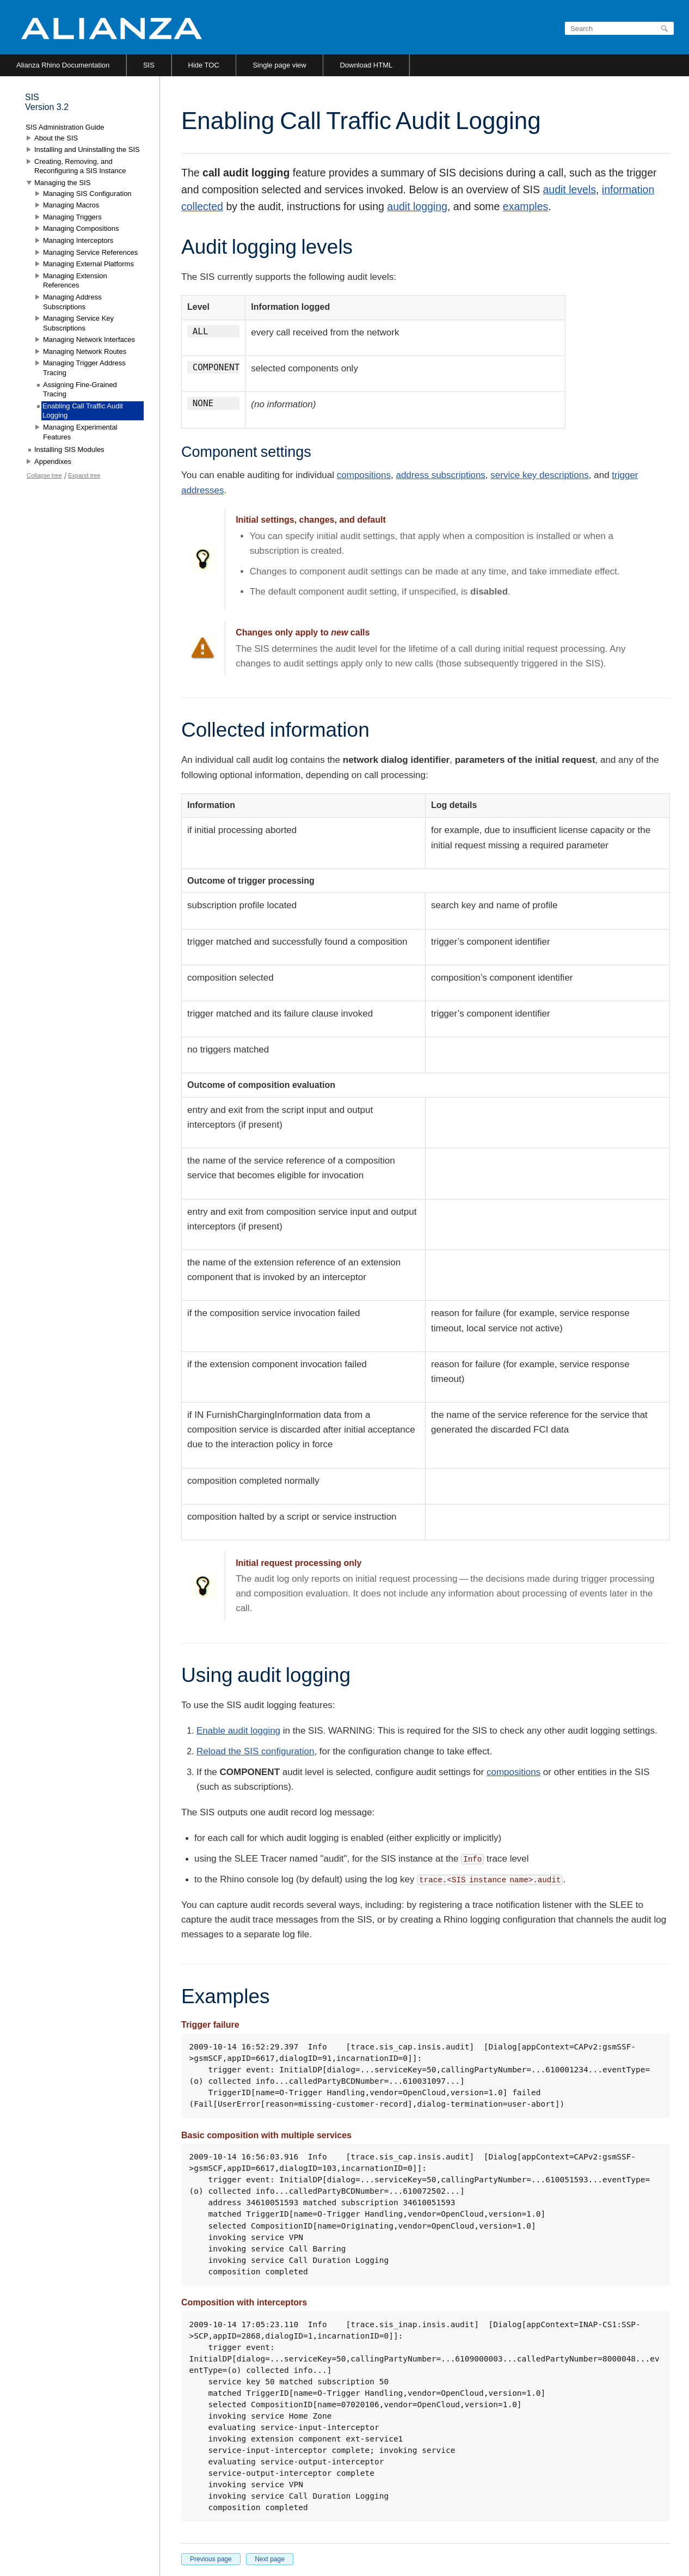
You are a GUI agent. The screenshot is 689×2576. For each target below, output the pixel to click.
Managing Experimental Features (80, 432)
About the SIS (56, 138)
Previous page (211, 2559)
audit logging (417, 206)
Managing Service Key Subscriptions (78, 323)
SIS (149, 65)
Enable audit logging (238, 1731)
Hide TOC (203, 65)
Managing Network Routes (84, 351)
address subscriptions (440, 475)
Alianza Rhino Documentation (62, 65)
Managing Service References (90, 252)
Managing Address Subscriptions (72, 302)
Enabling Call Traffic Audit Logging (82, 411)
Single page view (279, 65)
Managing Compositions (81, 228)
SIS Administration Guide (65, 127)
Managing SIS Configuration (87, 193)
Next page (270, 2559)
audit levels (569, 189)
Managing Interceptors (78, 240)
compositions (364, 475)
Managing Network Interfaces (89, 339)
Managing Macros (71, 205)
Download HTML (366, 65)
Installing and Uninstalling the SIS (87, 149)
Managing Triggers (72, 217)
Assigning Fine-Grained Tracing (80, 390)
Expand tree (84, 475)
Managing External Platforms (88, 264)
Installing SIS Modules (69, 449)
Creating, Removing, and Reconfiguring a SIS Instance (80, 166)
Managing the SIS (62, 183)
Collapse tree (44, 475)
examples (525, 206)
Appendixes (52, 461)
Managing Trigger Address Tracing (84, 368)
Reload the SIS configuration (255, 1751)
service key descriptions (539, 475)
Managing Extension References (75, 281)
